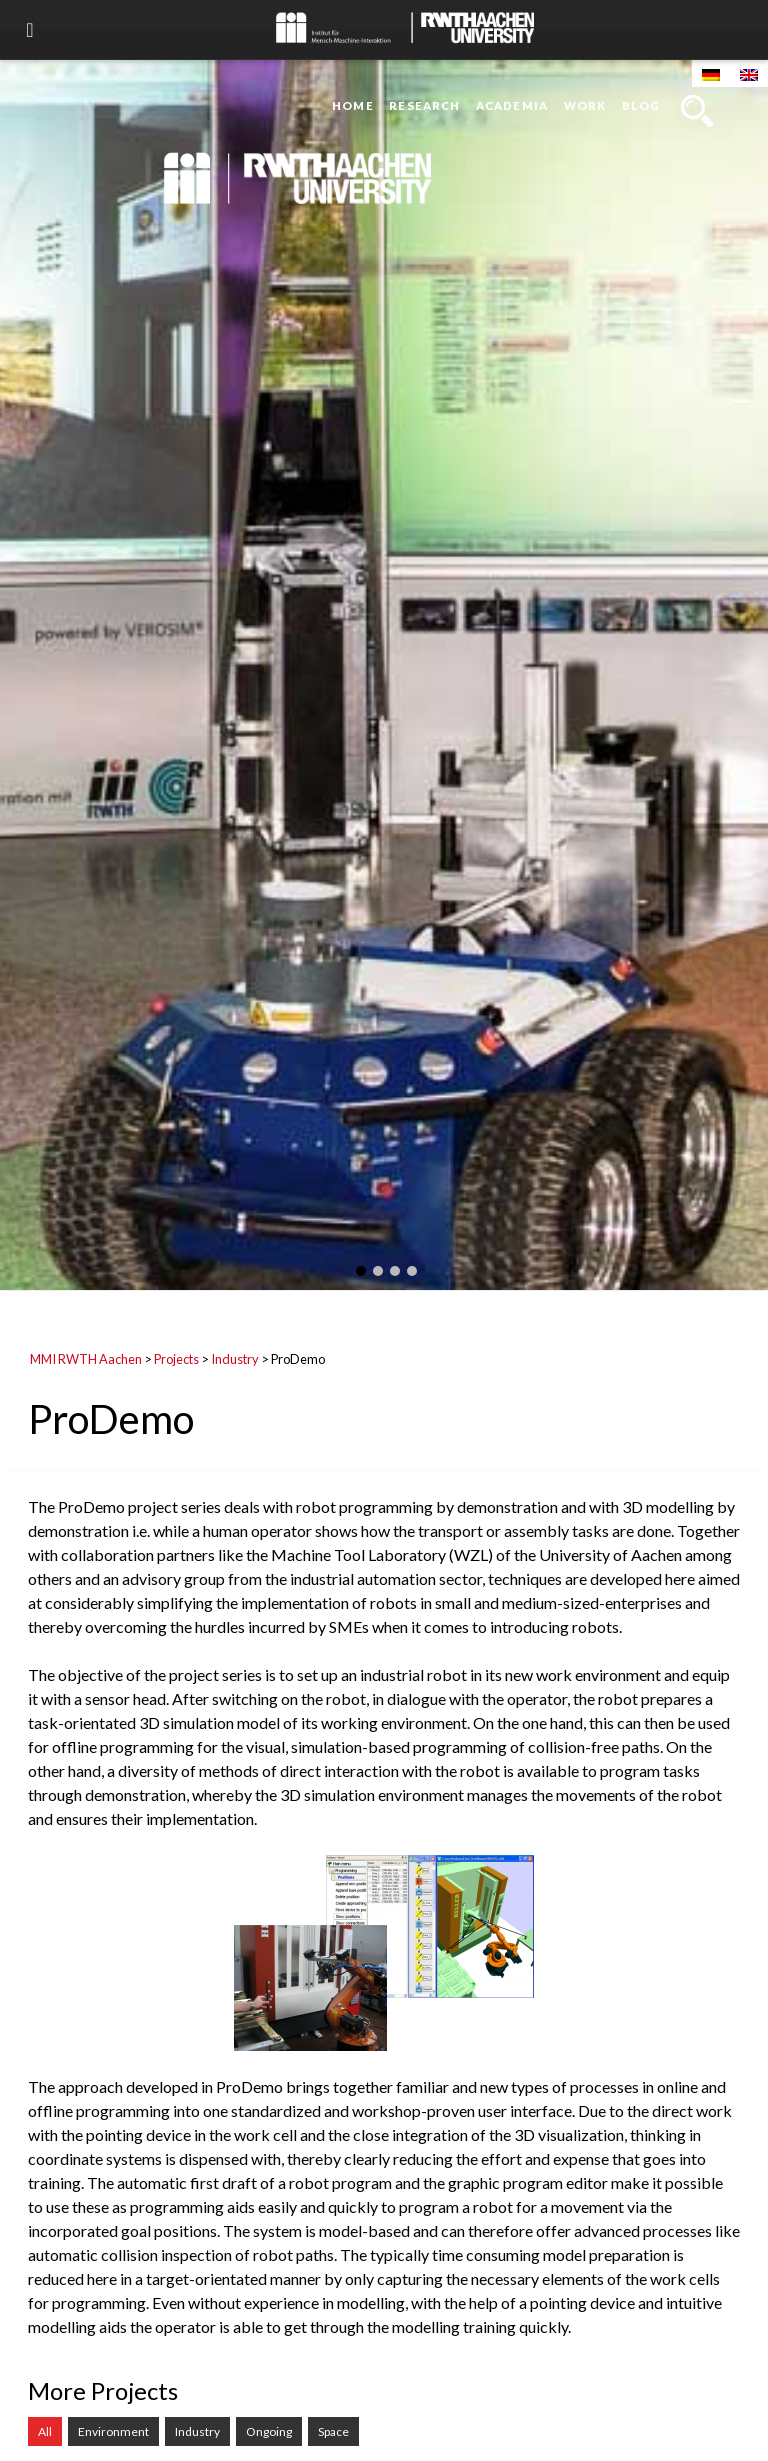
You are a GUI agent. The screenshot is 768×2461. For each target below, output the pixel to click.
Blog (641, 105)
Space (333, 2431)
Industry (235, 1359)
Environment (113, 2431)
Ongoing (269, 2431)
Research (424, 105)
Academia (512, 105)
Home (352, 105)
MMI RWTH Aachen (86, 1359)
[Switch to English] (749, 73)
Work (585, 105)
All (45, 2431)
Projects (176, 1359)
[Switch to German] (711, 73)
